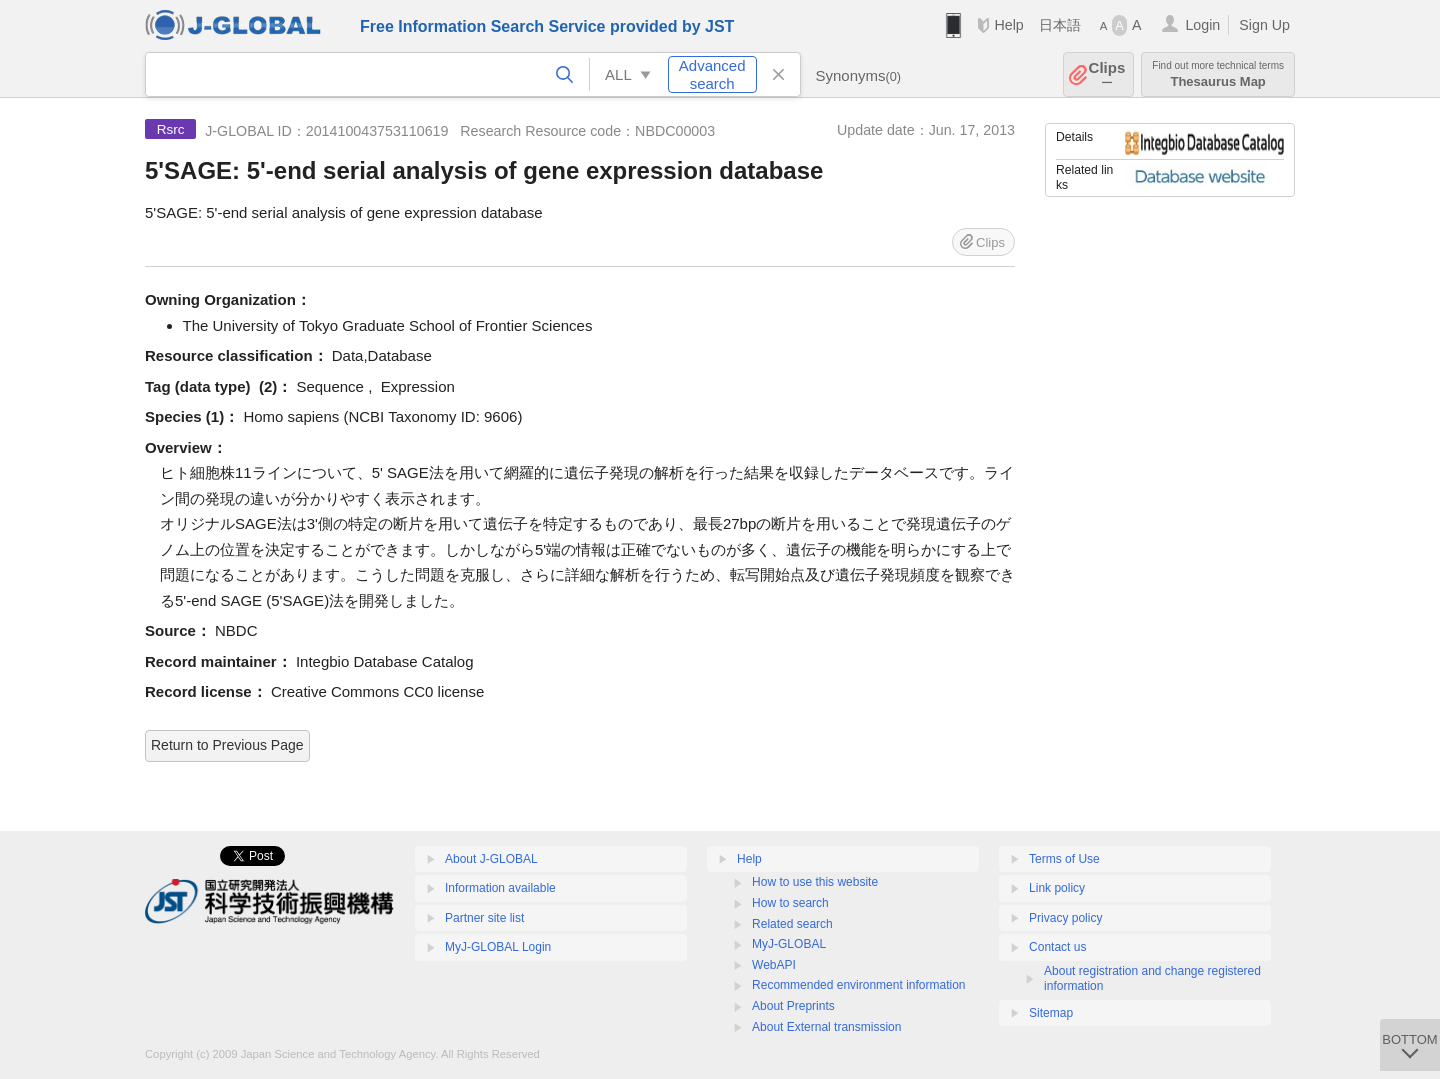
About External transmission (826, 1027)
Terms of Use (1064, 859)
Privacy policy (1065, 918)
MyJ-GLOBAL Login (498, 947)
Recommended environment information (858, 985)
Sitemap (1051, 1013)
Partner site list (484, 918)
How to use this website (815, 882)
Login (1202, 25)
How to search (790, 903)
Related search (792, 924)
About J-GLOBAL (491, 859)
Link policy (1057, 888)
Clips (1107, 74)
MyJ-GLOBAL (789, 944)
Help (1008, 25)
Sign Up (1264, 25)
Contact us (1057, 947)
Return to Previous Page (227, 745)
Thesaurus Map (1218, 74)
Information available (500, 888)
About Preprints (793, 1006)
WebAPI (774, 965)
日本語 (1060, 25)
